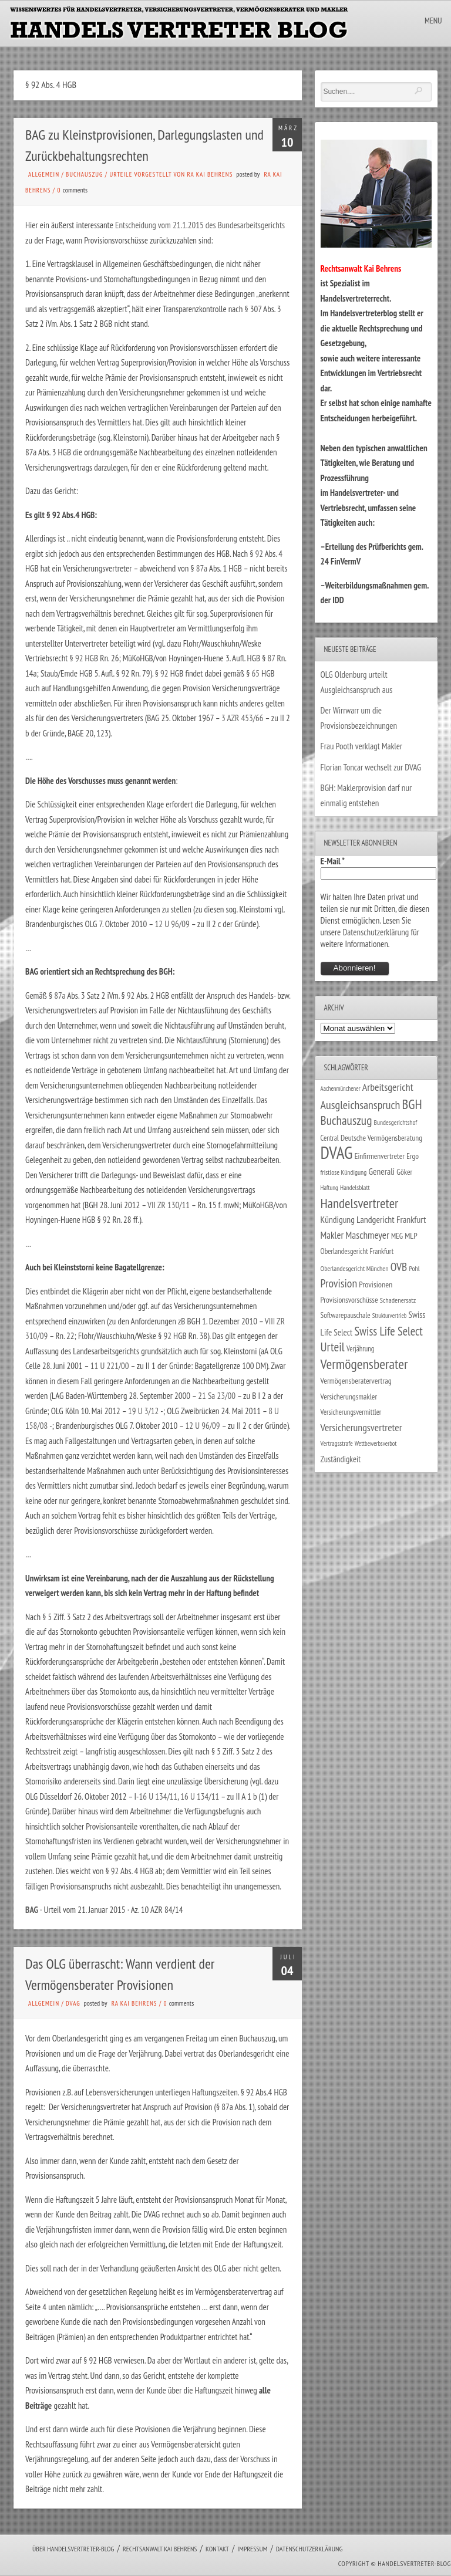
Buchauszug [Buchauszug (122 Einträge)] (346, 1120)
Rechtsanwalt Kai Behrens (160, 2548)
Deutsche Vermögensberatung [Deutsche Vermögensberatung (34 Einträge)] (381, 1138)
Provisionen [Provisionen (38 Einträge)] (375, 1284)
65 (255, 673)
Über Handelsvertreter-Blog (73, 2548)
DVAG (73, 2003)
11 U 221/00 (109, 1365)
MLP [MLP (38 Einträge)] (411, 1235)
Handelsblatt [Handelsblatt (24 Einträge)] (355, 1187)
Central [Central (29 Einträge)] (330, 1137)
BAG (31, 1909)
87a (201, 568)
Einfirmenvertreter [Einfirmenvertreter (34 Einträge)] (380, 1156)
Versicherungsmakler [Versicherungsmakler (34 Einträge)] (349, 1396)
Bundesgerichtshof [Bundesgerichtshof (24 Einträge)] (396, 1122)
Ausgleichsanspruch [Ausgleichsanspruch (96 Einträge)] (360, 1105)
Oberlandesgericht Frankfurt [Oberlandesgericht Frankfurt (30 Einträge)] (357, 1251)
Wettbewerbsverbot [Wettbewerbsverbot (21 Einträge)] (375, 1443)
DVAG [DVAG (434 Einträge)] (337, 1152)
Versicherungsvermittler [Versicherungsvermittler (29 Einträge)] (351, 1412)
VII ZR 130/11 (168, 1205)
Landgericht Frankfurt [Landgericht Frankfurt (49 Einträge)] (391, 1219)
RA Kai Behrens (134, 2003)
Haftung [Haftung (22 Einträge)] (329, 1188)
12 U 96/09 (172, 923)
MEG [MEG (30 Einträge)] (397, 1236)
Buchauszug (84, 174)
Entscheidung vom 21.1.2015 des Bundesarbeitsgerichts (200, 225)
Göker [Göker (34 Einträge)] (404, 1172)
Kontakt (217, 2548)
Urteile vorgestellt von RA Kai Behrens (171, 174)
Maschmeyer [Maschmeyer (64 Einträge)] (367, 1235)
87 (271, 658)
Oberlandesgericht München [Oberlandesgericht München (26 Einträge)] (355, 1268)
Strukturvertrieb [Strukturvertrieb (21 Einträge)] (389, 1315)
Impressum (252, 2548)
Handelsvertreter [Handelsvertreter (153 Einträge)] (360, 1203)
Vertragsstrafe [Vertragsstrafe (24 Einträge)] (337, 1443)
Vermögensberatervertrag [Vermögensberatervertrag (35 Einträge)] (356, 1380)
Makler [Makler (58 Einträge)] (332, 1235)
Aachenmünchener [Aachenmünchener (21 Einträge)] (341, 1088)
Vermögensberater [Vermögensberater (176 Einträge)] (364, 1364)
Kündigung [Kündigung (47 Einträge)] (338, 1219)
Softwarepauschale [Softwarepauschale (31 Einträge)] (346, 1315)
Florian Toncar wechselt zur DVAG (371, 767)
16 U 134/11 (158, 1796)
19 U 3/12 (143, 1411)
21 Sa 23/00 (216, 1395)
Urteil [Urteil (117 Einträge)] (333, 1346)
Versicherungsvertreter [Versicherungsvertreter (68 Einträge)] (361, 1427)
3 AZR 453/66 (242, 718)
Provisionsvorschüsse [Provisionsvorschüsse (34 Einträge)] (349, 1299)
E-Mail (333, 861)
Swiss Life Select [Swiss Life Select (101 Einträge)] (388, 1331)
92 (259, 553)
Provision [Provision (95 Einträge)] (339, 1283)
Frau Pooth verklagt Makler (362, 746)
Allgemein (43, 174)
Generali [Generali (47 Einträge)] (381, 1171)
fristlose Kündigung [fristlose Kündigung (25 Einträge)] (344, 1172)
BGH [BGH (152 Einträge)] (412, 1104)
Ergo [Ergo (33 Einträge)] (412, 1156)
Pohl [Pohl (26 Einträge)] (414, 1268)
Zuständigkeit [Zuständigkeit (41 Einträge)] (341, 1459)
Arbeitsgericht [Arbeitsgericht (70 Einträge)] (387, 1087)
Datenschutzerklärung (375, 932)
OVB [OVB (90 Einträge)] (399, 1266)
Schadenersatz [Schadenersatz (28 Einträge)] (398, 1299)
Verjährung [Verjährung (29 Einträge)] (360, 1348)
